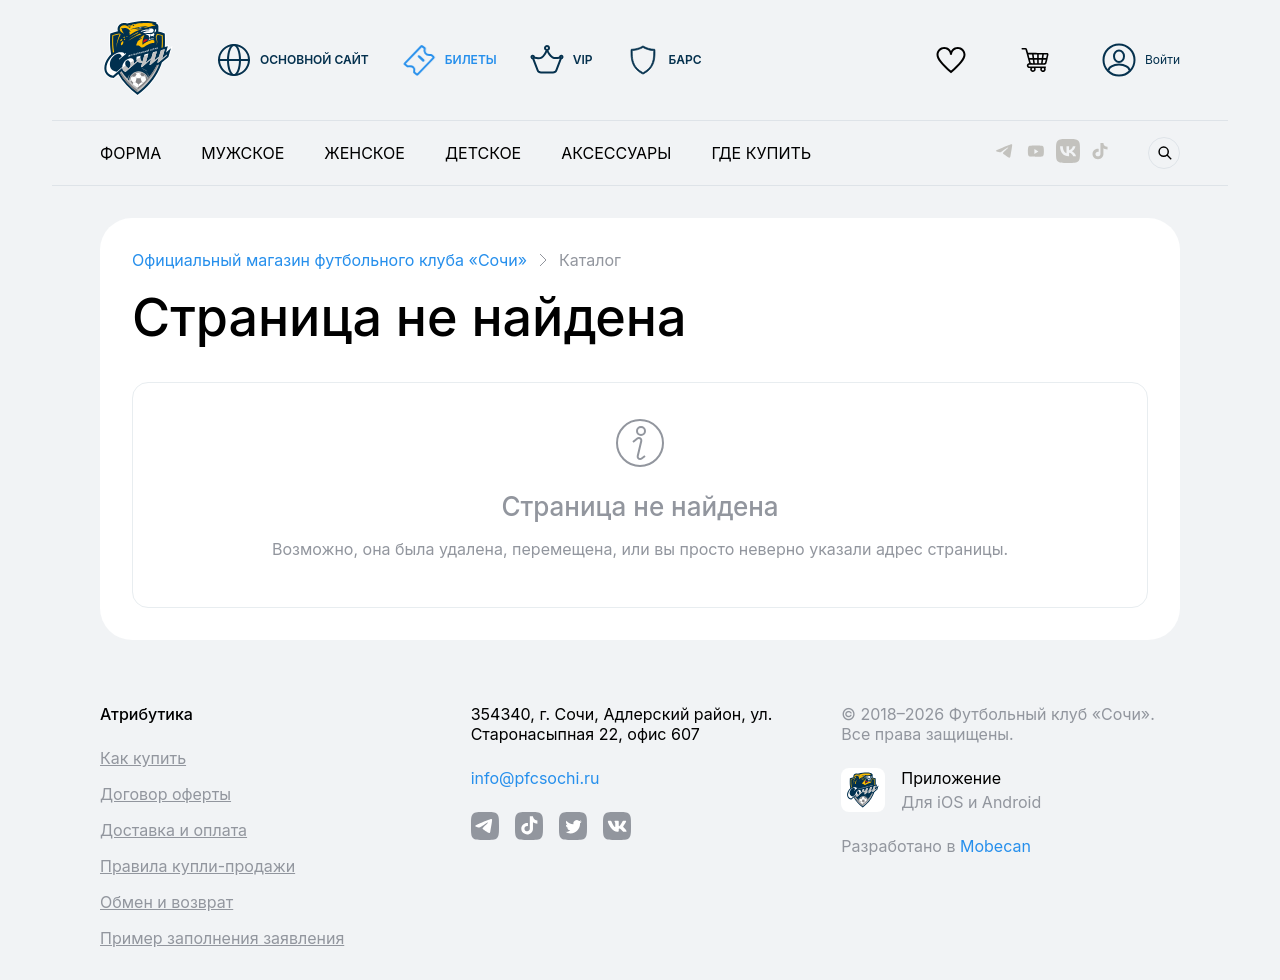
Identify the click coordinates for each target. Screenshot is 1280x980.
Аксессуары (616, 153)
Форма (130, 153)
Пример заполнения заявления (222, 938)
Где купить (761, 153)
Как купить (143, 758)
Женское (364, 153)
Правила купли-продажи (197, 866)
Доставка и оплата (173, 830)
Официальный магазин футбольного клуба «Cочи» (329, 260)
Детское (483, 153)
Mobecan (995, 846)
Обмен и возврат (166, 902)
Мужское (242, 153)
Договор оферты (165, 794)
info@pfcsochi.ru (535, 778)
